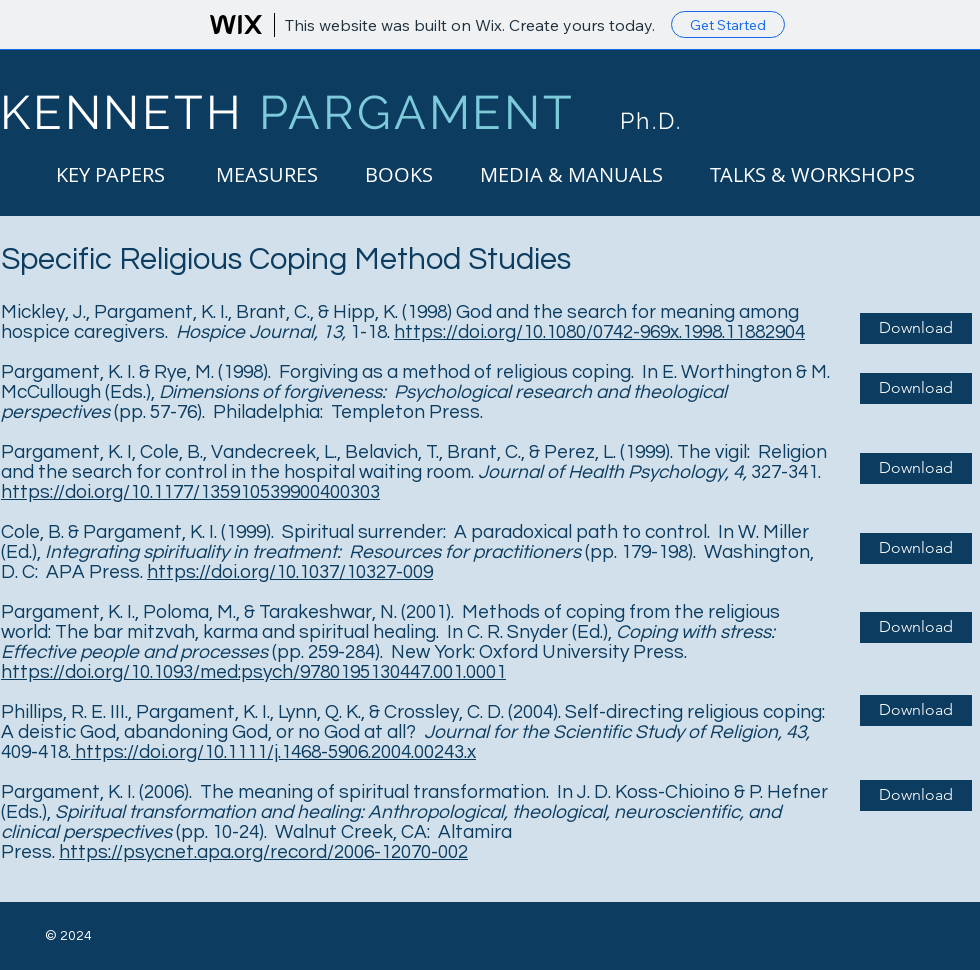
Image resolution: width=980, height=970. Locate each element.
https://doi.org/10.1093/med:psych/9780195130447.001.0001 (253, 672)
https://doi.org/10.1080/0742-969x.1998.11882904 (599, 332)
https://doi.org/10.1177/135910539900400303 (190, 492)
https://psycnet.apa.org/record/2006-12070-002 (263, 852)
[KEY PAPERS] (110, 174)
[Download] (916, 328)
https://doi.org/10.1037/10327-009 (290, 572)
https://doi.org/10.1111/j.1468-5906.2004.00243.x (273, 752)
